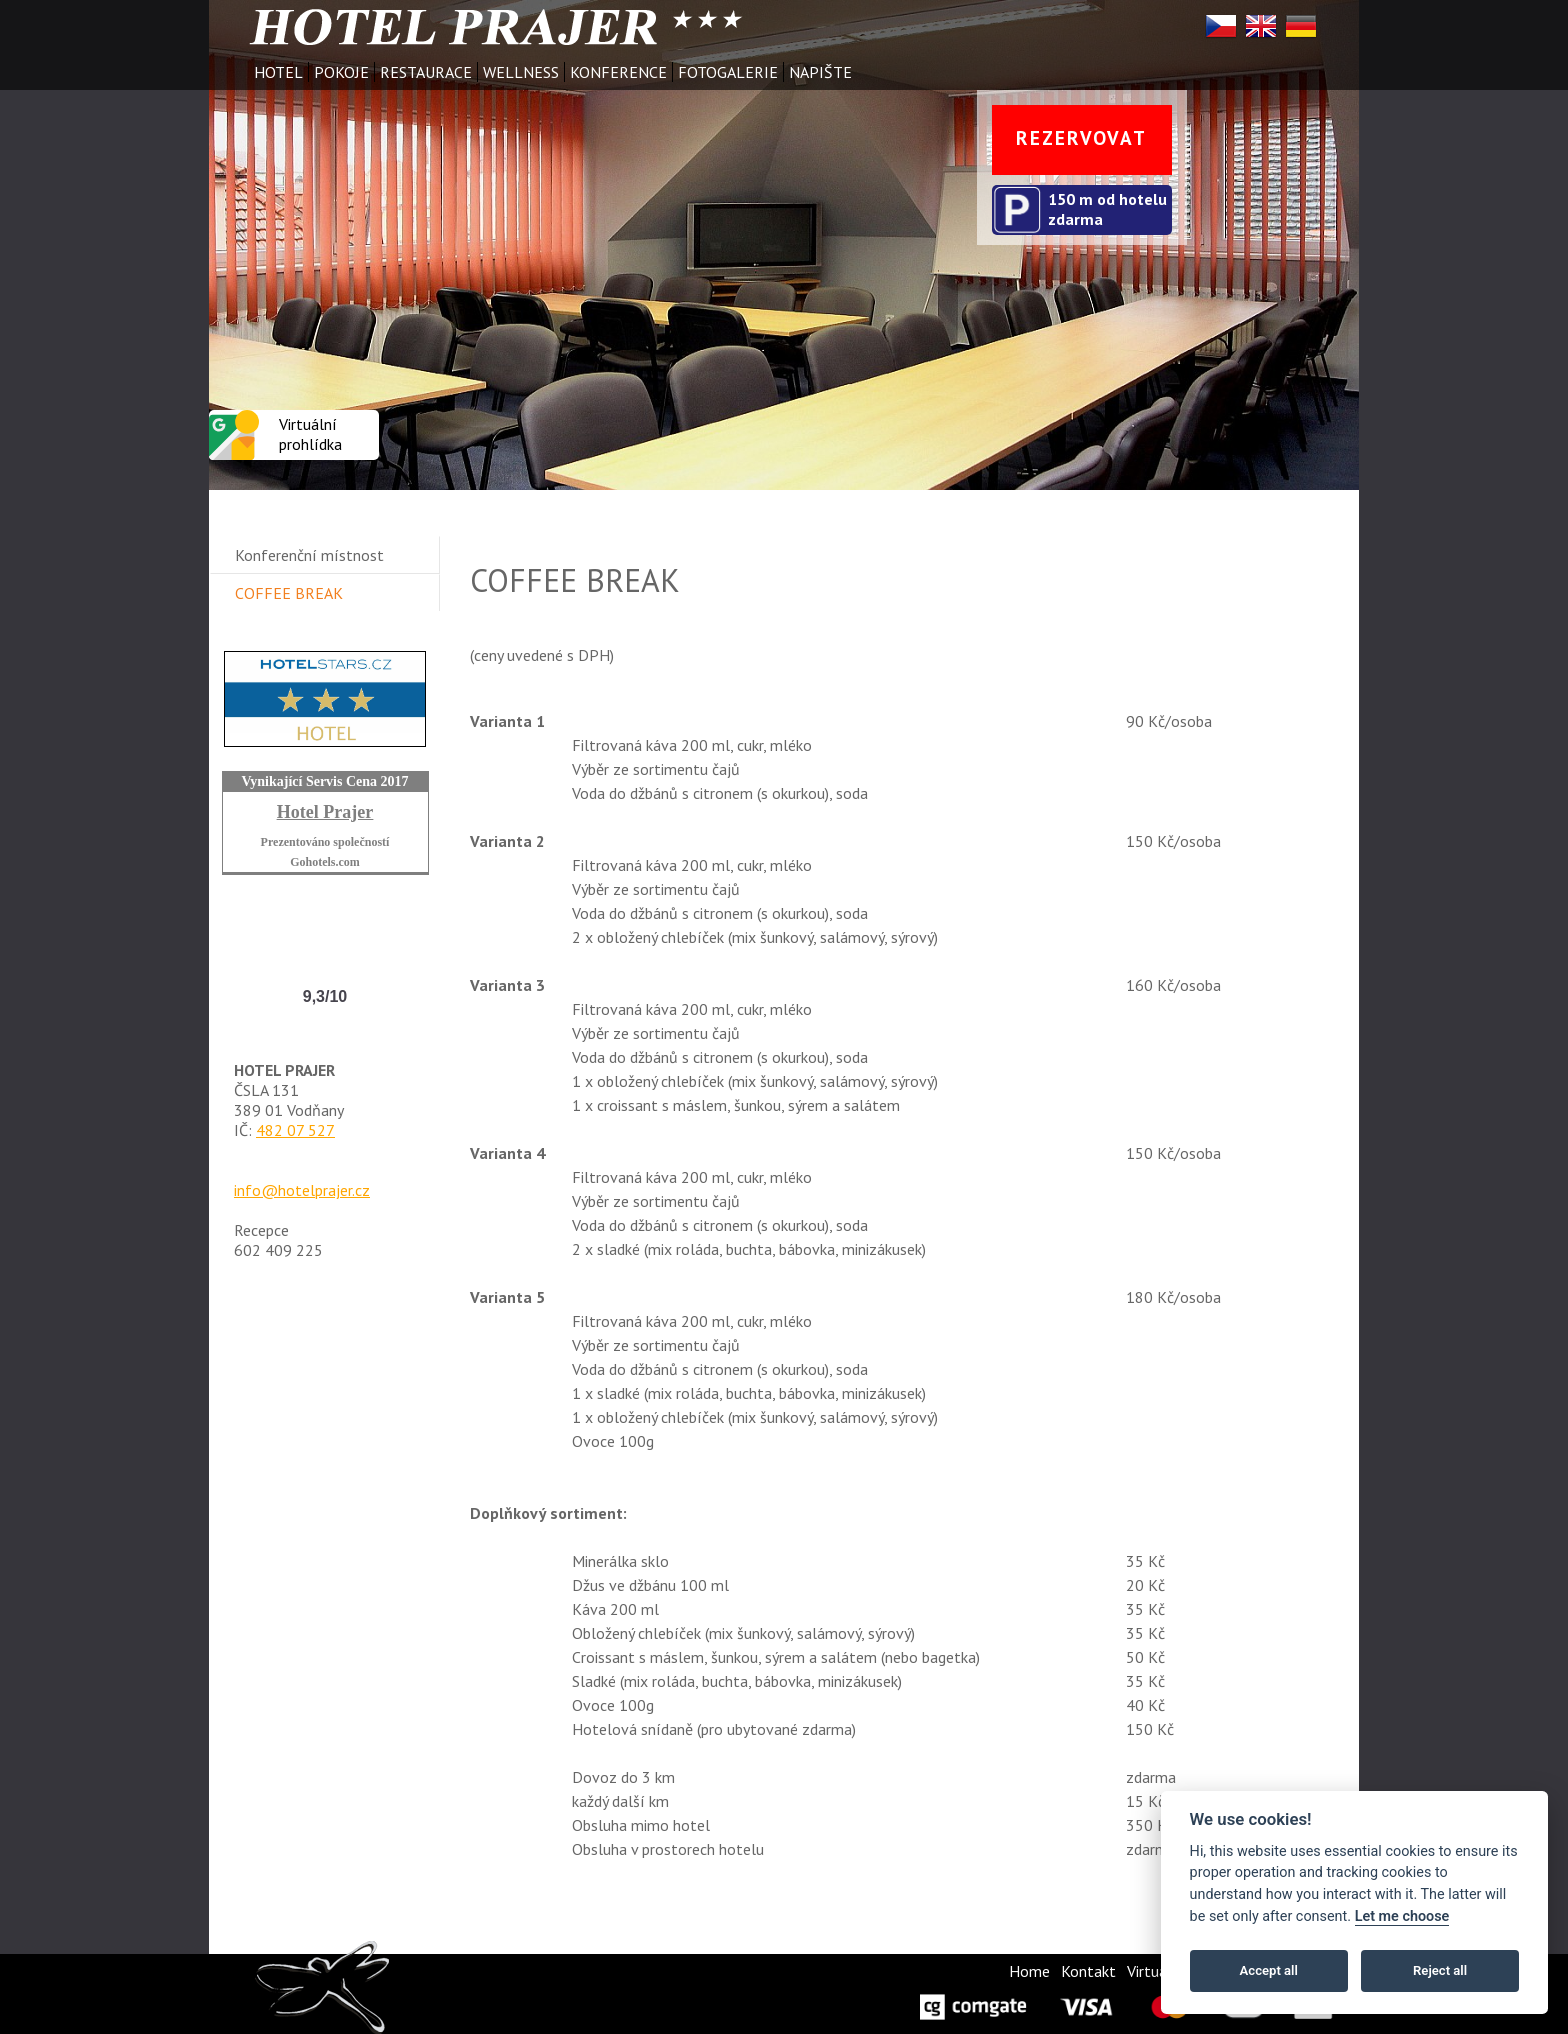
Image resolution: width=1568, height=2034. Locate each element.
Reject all (1440, 1970)
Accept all (1269, 1970)
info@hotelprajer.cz (302, 1190)
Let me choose (1402, 1916)
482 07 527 (295, 1130)
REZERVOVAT (1081, 137)
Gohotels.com (325, 862)
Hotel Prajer (325, 812)
